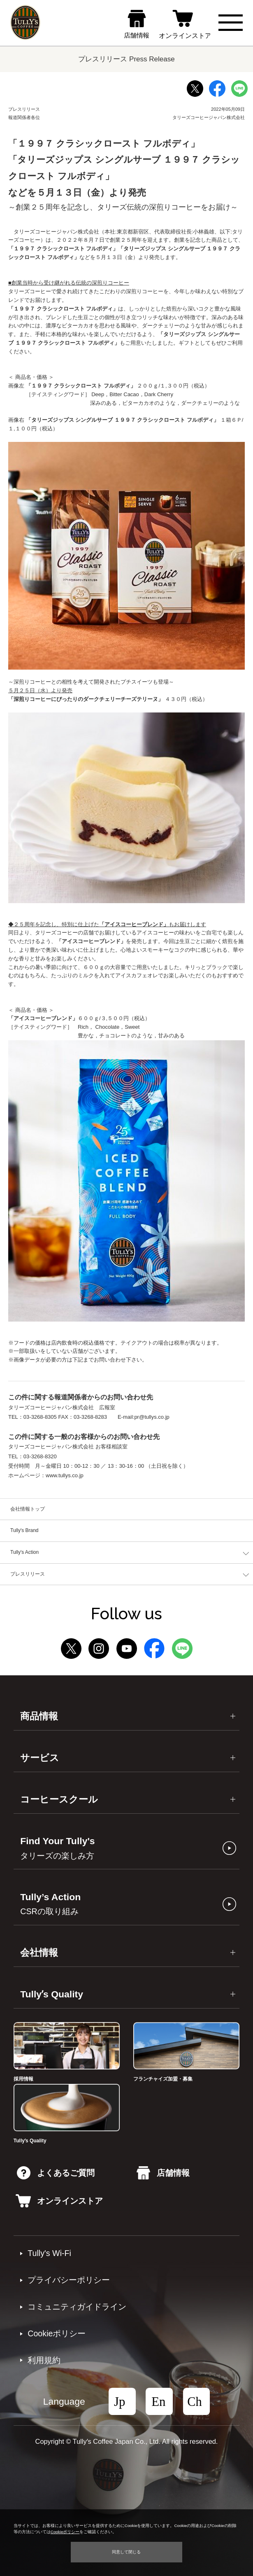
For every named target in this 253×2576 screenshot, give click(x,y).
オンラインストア (59, 2200)
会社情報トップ (27, 1509)
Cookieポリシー (57, 2333)
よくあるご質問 (56, 2172)
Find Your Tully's (57, 1848)
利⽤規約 (44, 2360)
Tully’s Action (50, 1904)
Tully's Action (24, 1552)
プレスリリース (27, 1574)
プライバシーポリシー (69, 2279)
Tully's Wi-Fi (49, 2253)
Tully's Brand (24, 1530)
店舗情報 (163, 2172)
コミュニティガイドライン (77, 2306)
